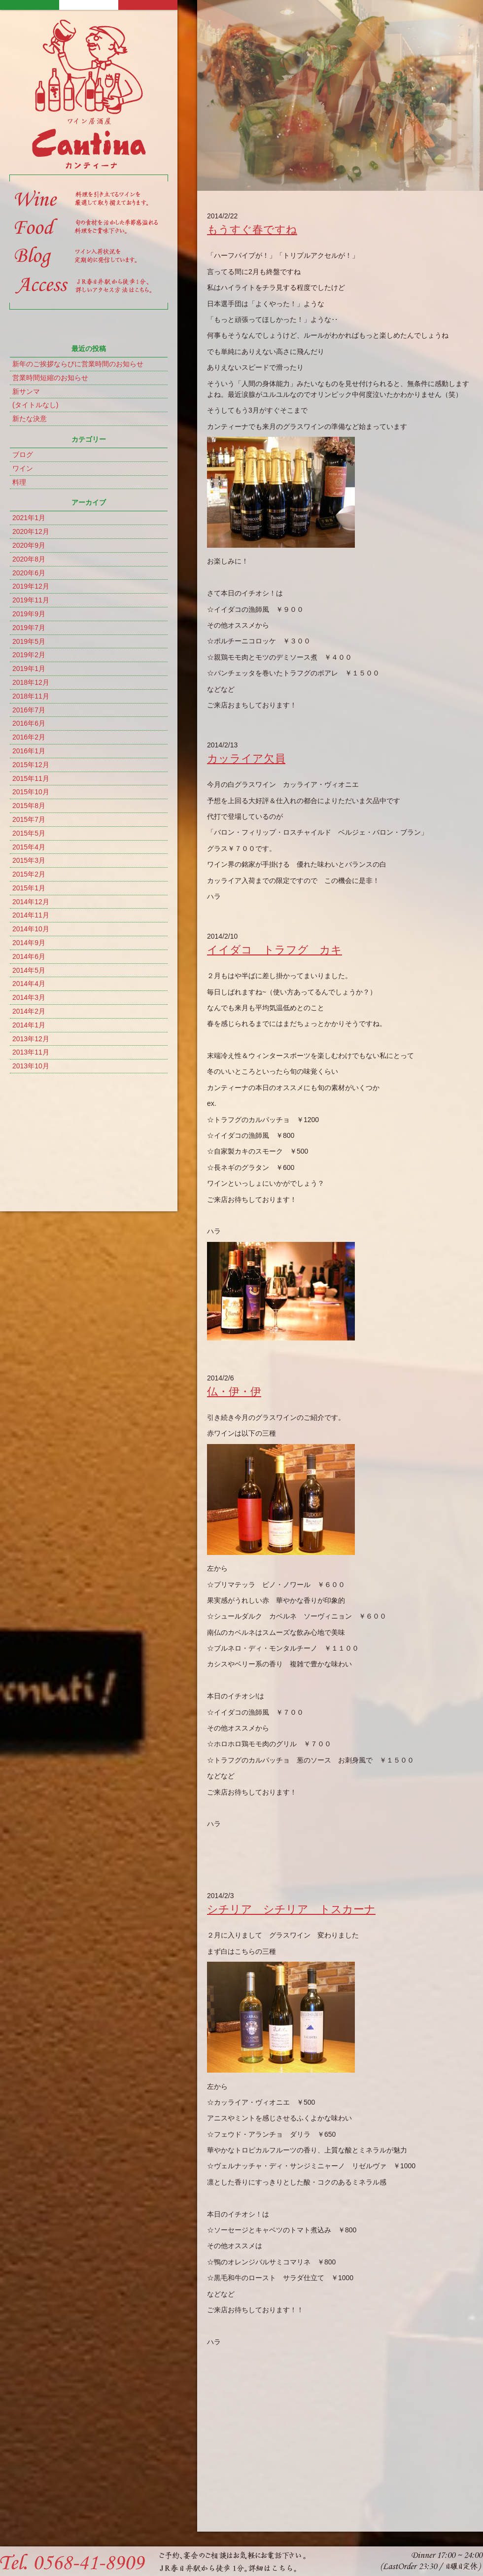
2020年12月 (30, 531)
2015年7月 (28, 819)
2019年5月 (28, 641)
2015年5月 (28, 833)
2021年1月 (28, 518)
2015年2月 (28, 874)
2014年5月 (28, 970)
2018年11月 (30, 696)
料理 (19, 482)
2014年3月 (28, 997)
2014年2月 (28, 1011)
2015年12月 (30, 765)
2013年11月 (30, 1052)
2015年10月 (30, 792)
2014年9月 (28, 943)
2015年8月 (28, 806)
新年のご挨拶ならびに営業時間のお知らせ (77, 364)
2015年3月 (28, 860)
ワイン (22, 468)
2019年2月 (28, 655)
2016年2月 (28, 737)
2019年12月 (30, 586)
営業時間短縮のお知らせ (50, 378)
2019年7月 (28, 628)
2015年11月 (30, 778)
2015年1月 (28, 888)
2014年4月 (28, 984)
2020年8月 (28, 559)
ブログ (22, 455)
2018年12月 (30, 682)
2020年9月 (28, 545)
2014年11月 (30, 915)
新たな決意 (29, 419)
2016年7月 (28, 710)
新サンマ (26, 391)
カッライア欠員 (246, 758)
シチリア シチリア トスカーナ (291, 1909)
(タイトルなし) (35, 405)
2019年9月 (28, 614)
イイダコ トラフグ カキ (274, 950)
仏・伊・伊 (234, 1391)
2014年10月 (30, 929)
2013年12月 (30, 1039)
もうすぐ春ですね (252, 229)
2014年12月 (30, 902)
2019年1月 (28, 668)
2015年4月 (28, 847)
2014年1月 (28, 1025)
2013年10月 (30, 1066)
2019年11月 (30, 600)
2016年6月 (28, 723)
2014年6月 (28, 956)
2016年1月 (28, 751)
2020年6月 (28, 573)
